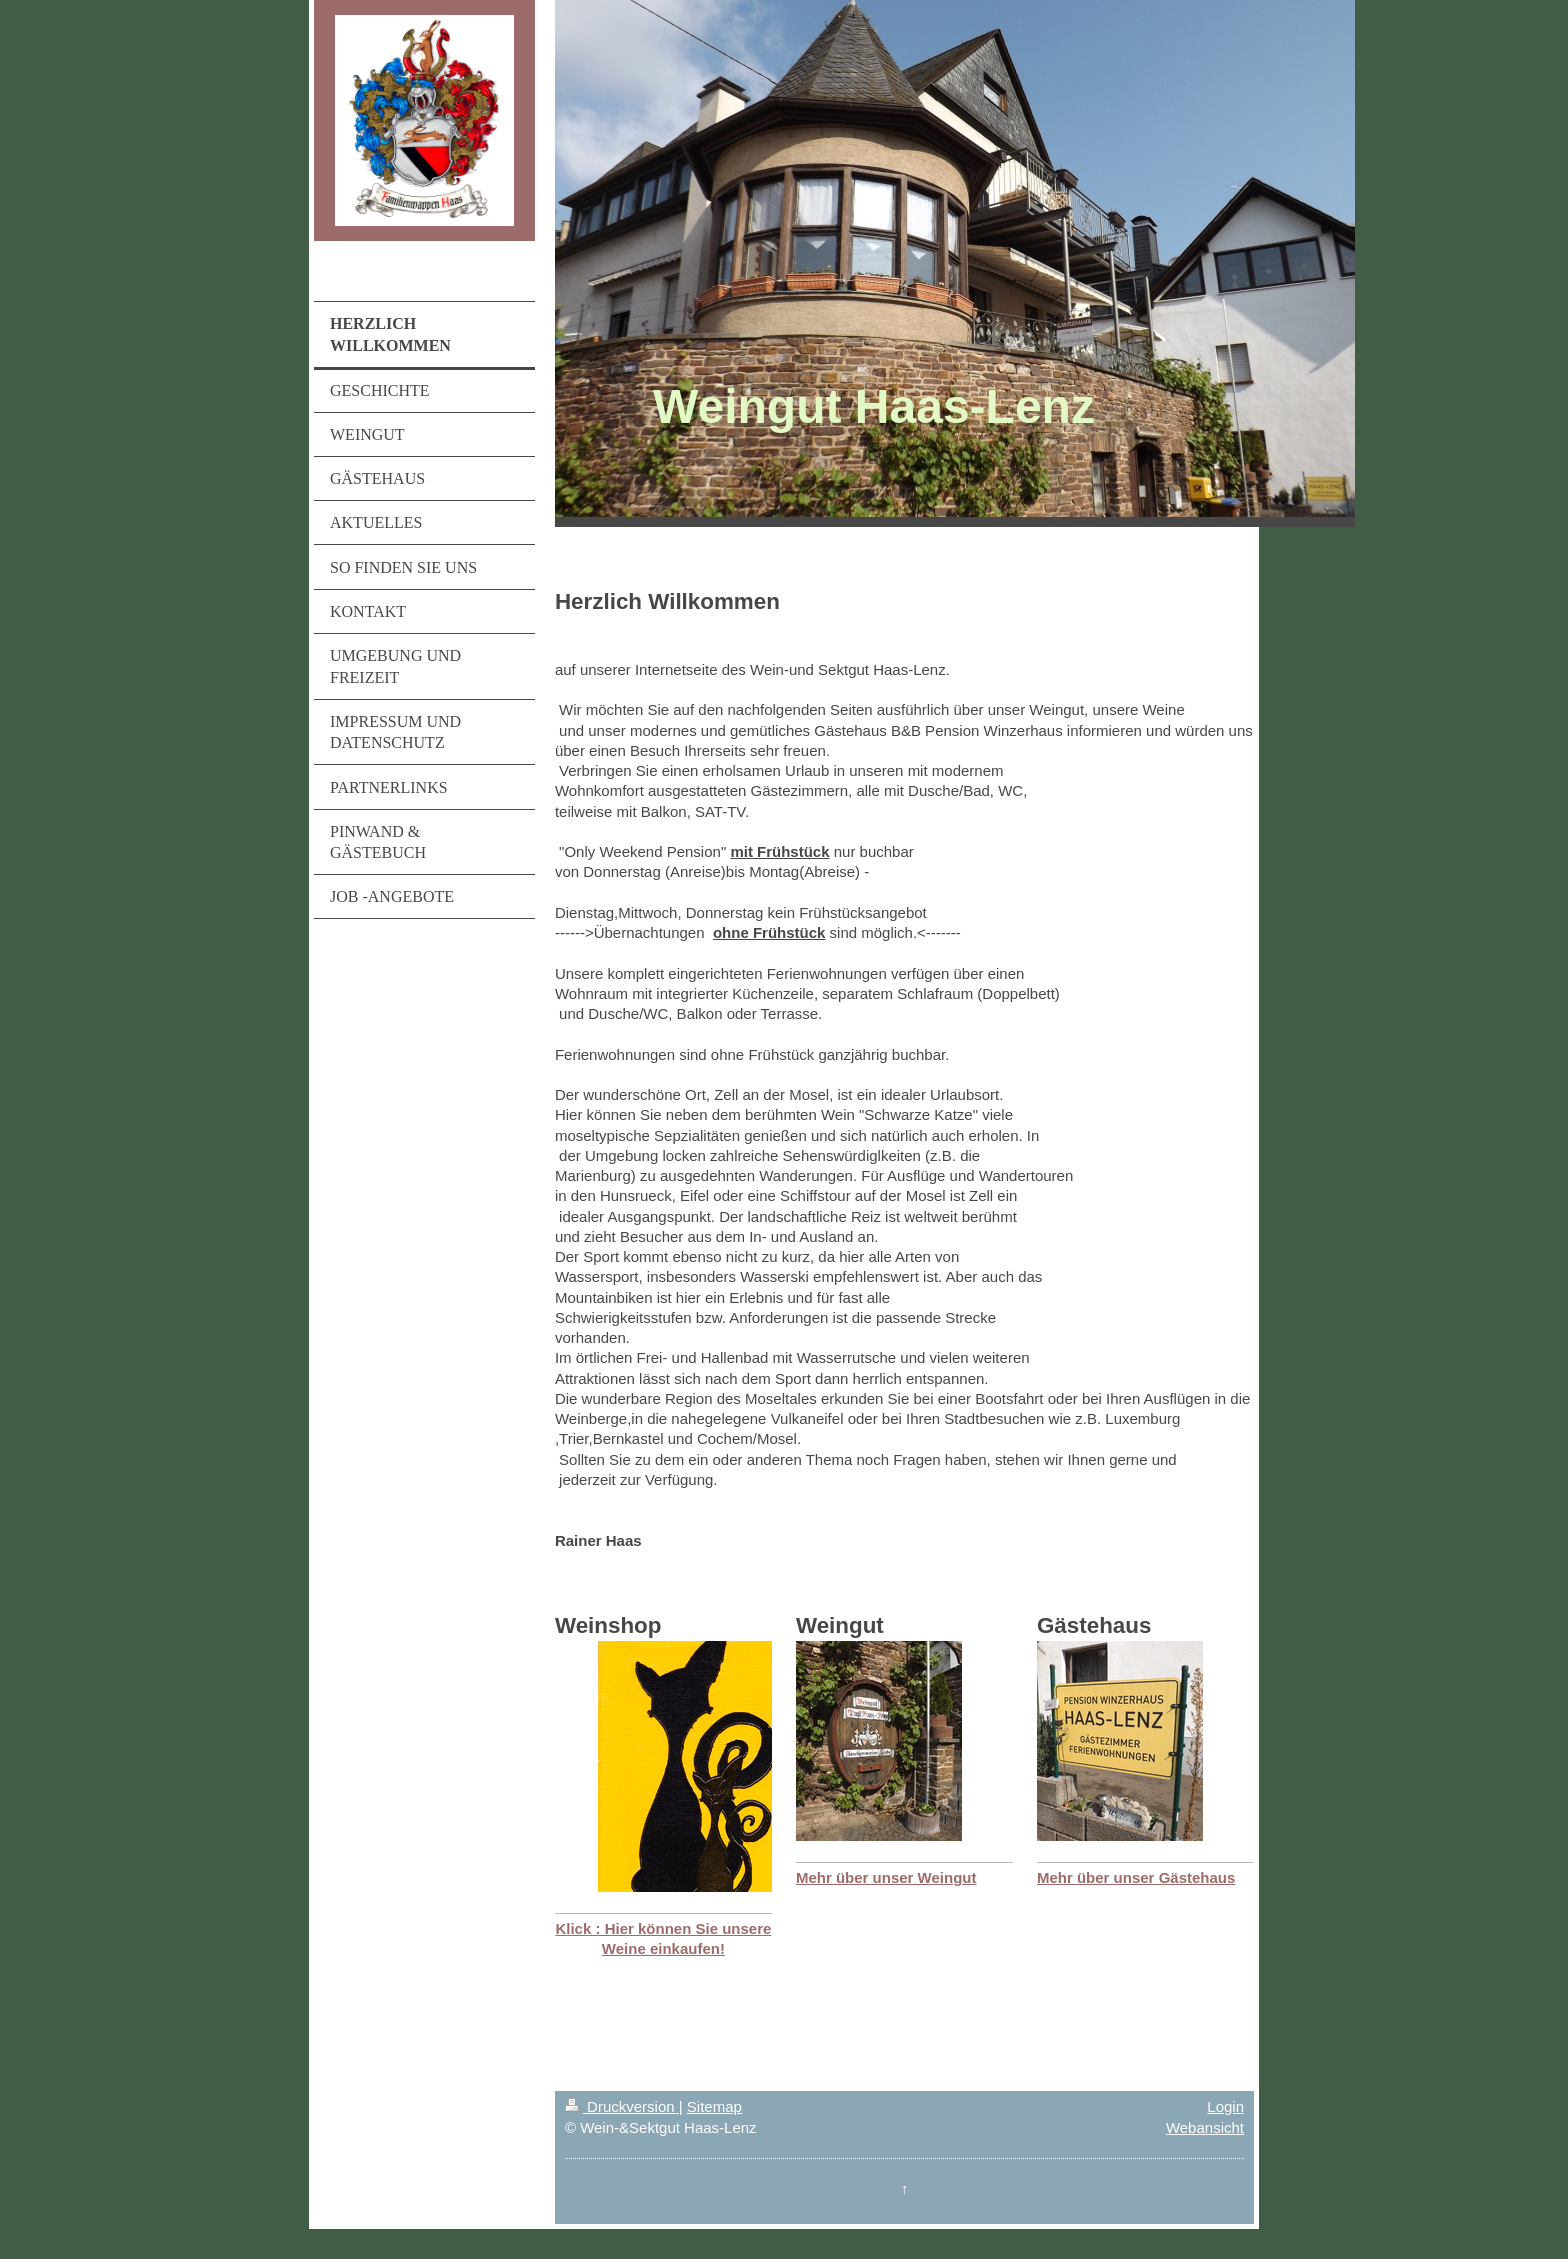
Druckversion (622, 2106)
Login (1225, 2106)
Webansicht (1205, 2127)
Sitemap (714, 2106)
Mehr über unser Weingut (886, 1877)
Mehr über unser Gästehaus (1136, 1877)
